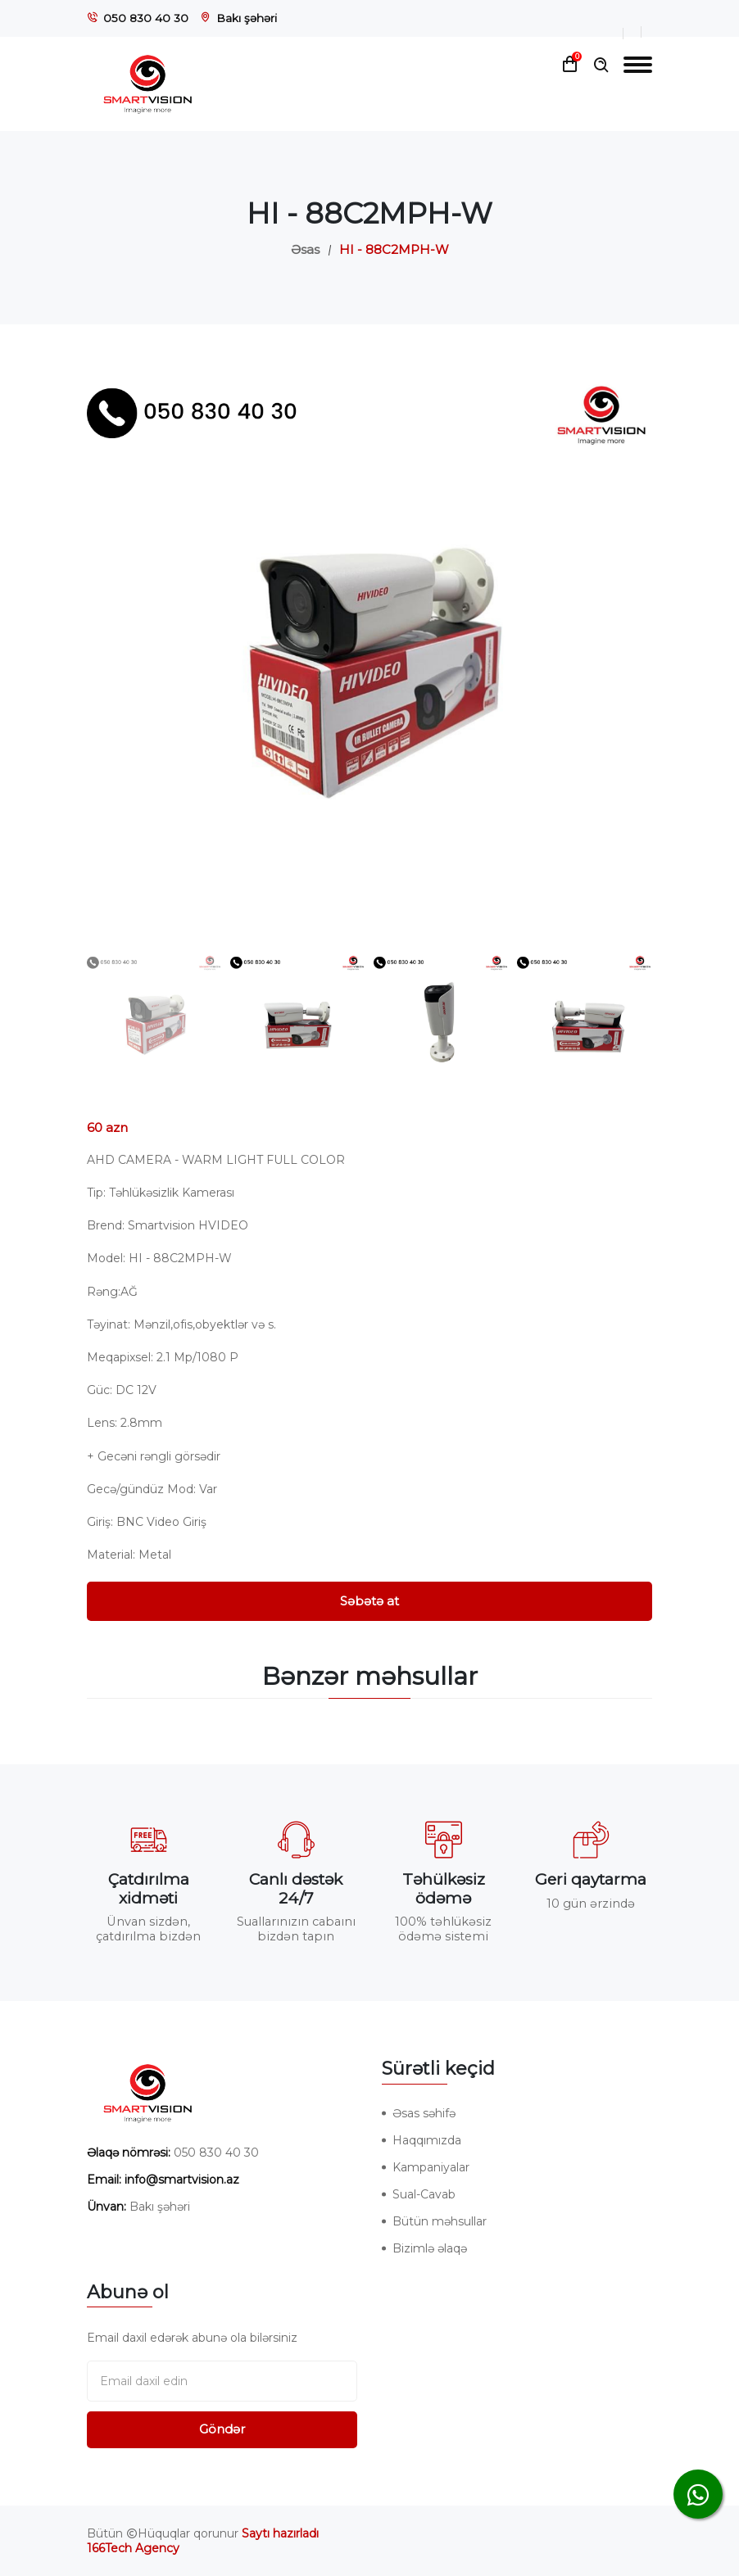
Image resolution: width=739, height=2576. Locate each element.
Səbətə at (369, 1601)
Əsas (305, 249)
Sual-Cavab (424, 2194)
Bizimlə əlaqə (429, 2248)
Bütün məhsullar (439, 2221)
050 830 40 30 (145, 18)
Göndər (222, 2429)
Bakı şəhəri (246, 18)
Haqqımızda (426, 2140)
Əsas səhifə (424, 2113)
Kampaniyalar (430, 2167)
